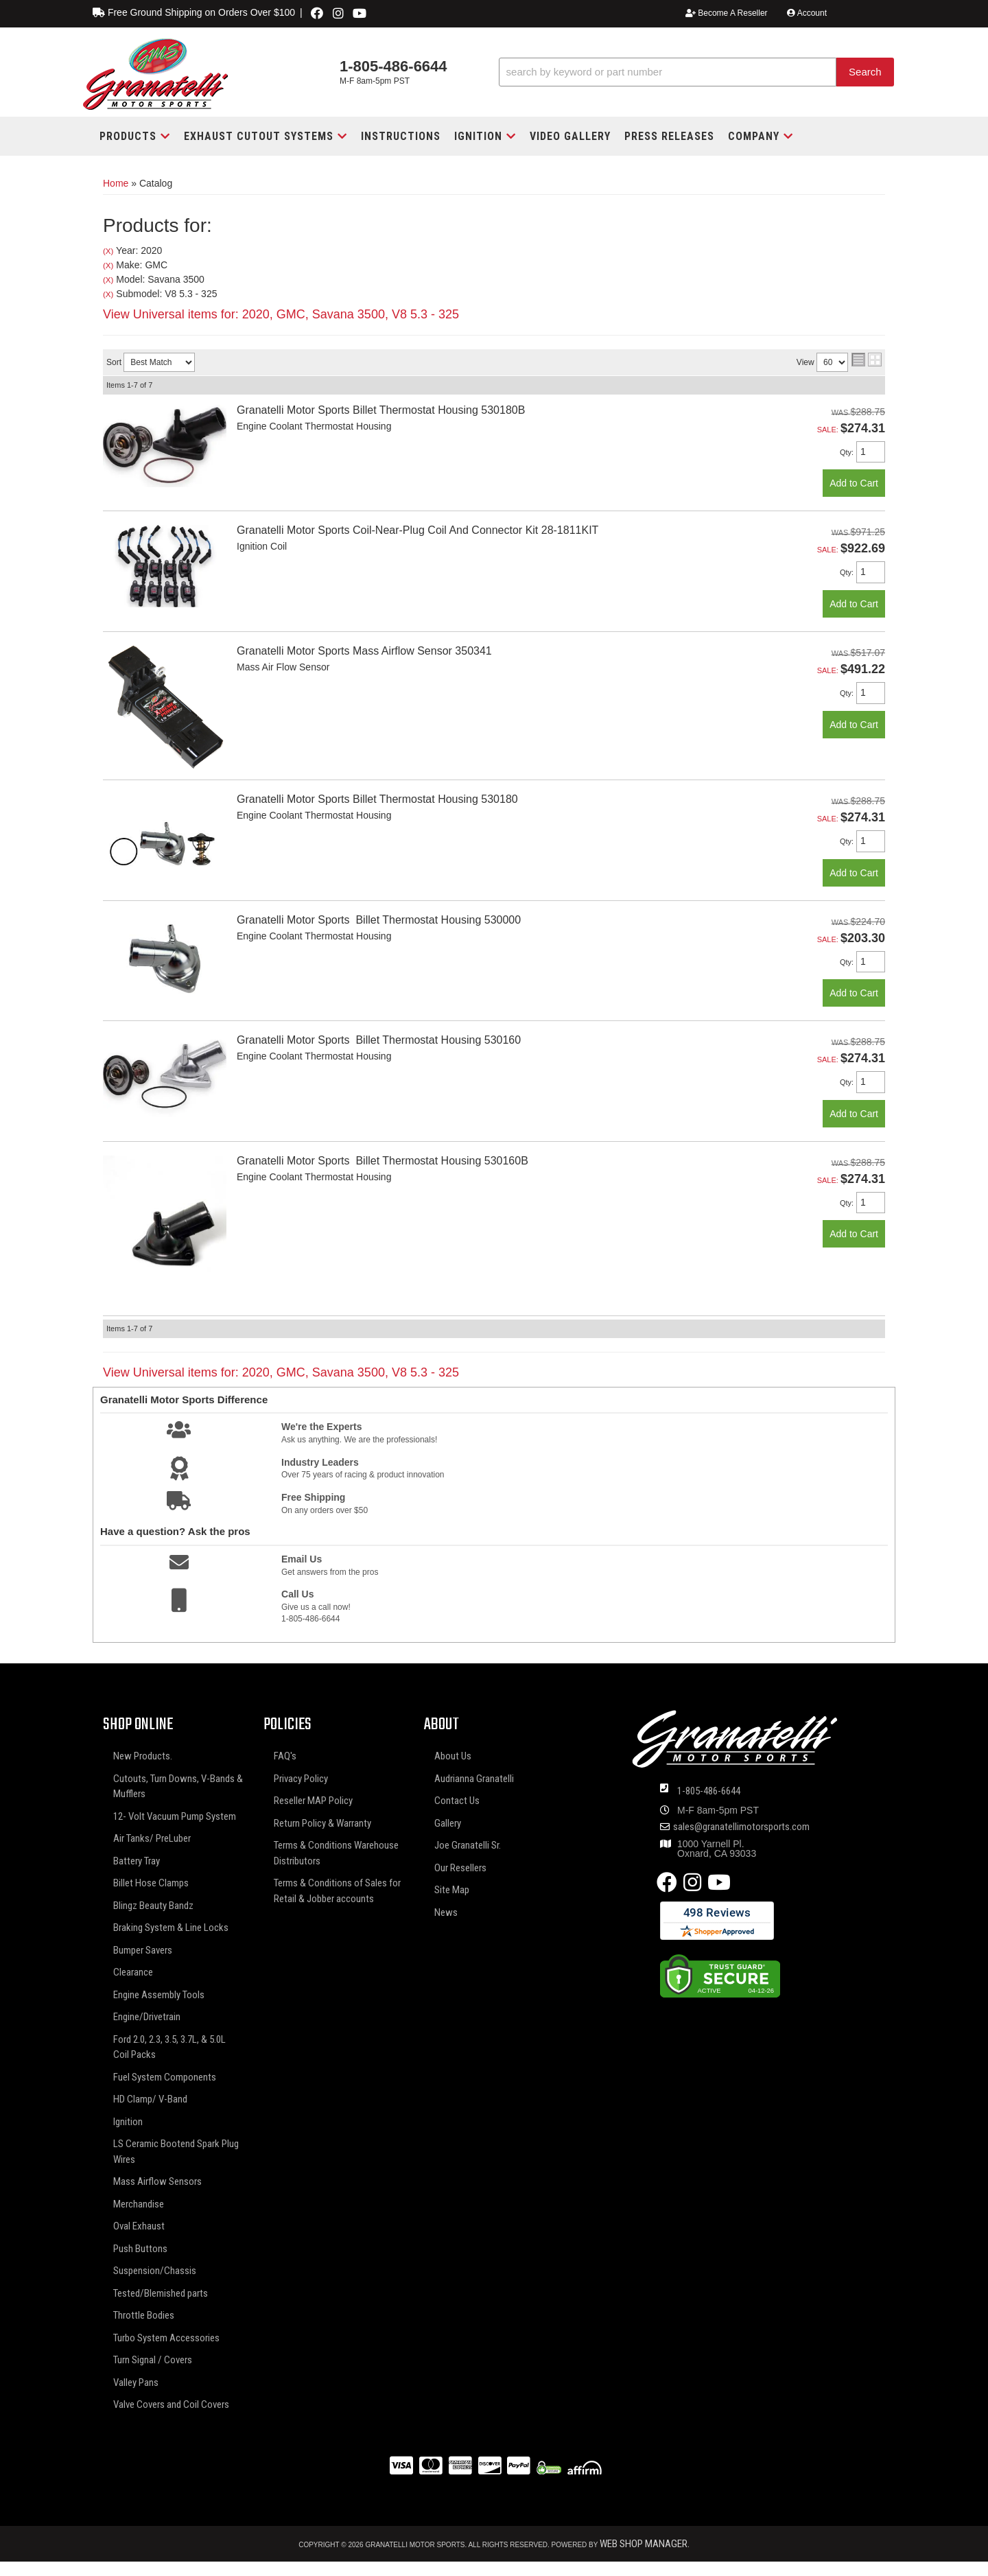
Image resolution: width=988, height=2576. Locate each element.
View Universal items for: (281, 314)
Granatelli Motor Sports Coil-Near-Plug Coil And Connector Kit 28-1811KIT (417, 530)
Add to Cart (854, 483)
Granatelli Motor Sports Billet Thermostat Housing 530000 (379, 920)
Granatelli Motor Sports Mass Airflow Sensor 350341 (364, 651)
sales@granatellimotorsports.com (741, 1827)
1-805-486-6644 (708, 1791)
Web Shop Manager (643, 2544)
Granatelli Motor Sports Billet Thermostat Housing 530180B (381, 410)
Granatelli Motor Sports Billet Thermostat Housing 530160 (379, 1040)
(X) (108, 250)
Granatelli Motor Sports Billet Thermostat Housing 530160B (382, 1161)
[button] (696, 72)
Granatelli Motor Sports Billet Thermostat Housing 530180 (377, 799)
